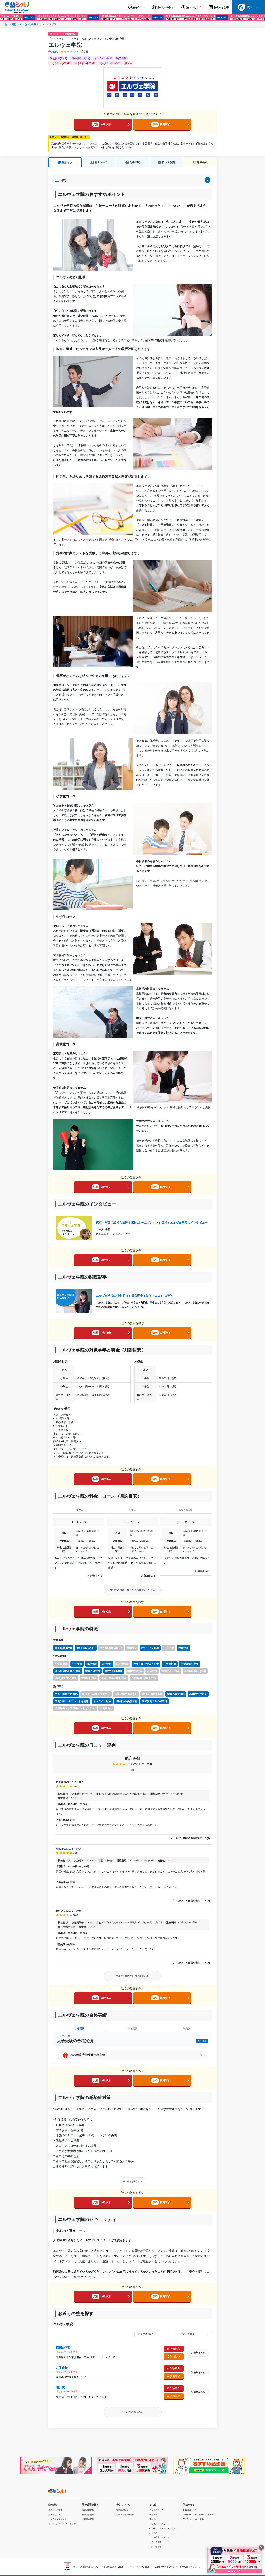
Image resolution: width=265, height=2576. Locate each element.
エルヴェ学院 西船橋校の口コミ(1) (190, 1838)
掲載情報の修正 (123, 2510)
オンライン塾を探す (57, 2519)
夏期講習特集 (88, 2514)
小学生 (79, 1509)
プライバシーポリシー (159, 2524)
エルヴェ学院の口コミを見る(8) (132, 1976)
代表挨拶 (153, 2514)
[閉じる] (261, 2547)
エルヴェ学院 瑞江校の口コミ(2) (191, 1900)
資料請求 (160, 124)
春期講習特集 (88, 2510)
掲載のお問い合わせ (125, 2514)
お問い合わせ (155, 2547)
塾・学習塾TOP (13, 24)
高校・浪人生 (185, 1509)
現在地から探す (55, 2510)
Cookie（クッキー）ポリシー (162, 2528)
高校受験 (132, 2028)
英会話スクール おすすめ (194, 2519)
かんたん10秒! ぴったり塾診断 (62, 2524)
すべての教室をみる (132, 2412)
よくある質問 (155, 2542)
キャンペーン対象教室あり (65, 34)
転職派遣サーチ (190, 2510)
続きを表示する (132, 2181)
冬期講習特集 (88, 2519)
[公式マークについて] (53, 51)
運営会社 (153, 2519)
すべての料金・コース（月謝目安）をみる (132, 1590)
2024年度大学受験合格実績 (87, 2054)
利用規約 (153, 2533)
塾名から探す (32, 24)
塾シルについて (156, 2510)
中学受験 (185, 2028)
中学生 (132, 1509)
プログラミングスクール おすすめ (198, 2514)
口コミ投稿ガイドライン (160, 2537)
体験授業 (101, 124)
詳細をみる (95, 1575)
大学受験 (79, 2028)
